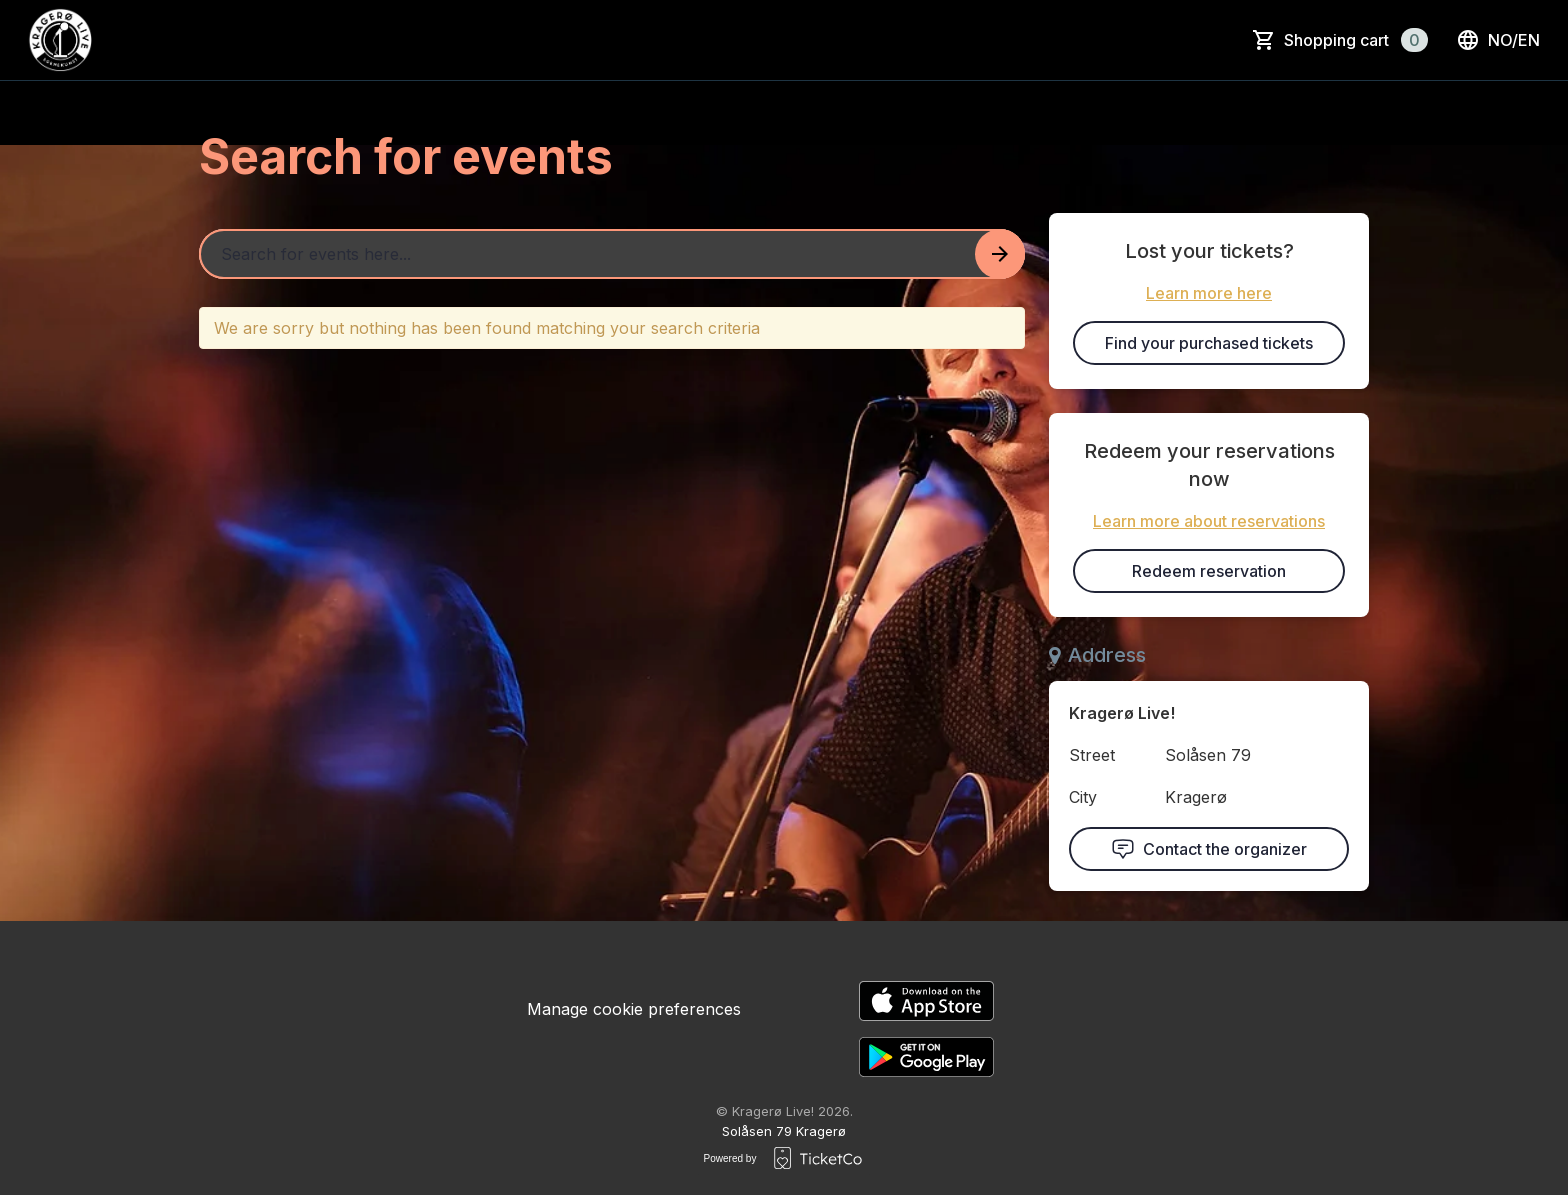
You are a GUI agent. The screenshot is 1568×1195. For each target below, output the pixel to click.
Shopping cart (1356, 40)
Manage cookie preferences (634, 1009)
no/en (1498, 40)
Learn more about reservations (1209, 521)
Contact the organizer (1209, 849)
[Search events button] (1000, 254)
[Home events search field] (612, 254)
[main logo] (60, 40)
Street (1092, 755)
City (1083, 797)
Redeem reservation (1209, 571)
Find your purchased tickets (1209, 343)
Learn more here (1209, 293)
